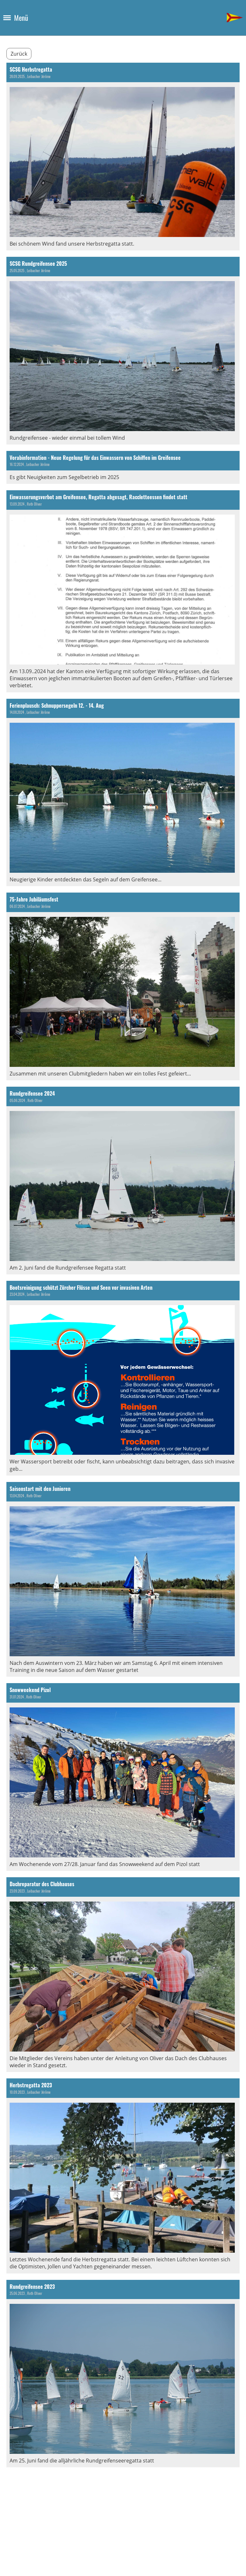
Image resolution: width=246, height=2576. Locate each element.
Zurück (19, 53)
